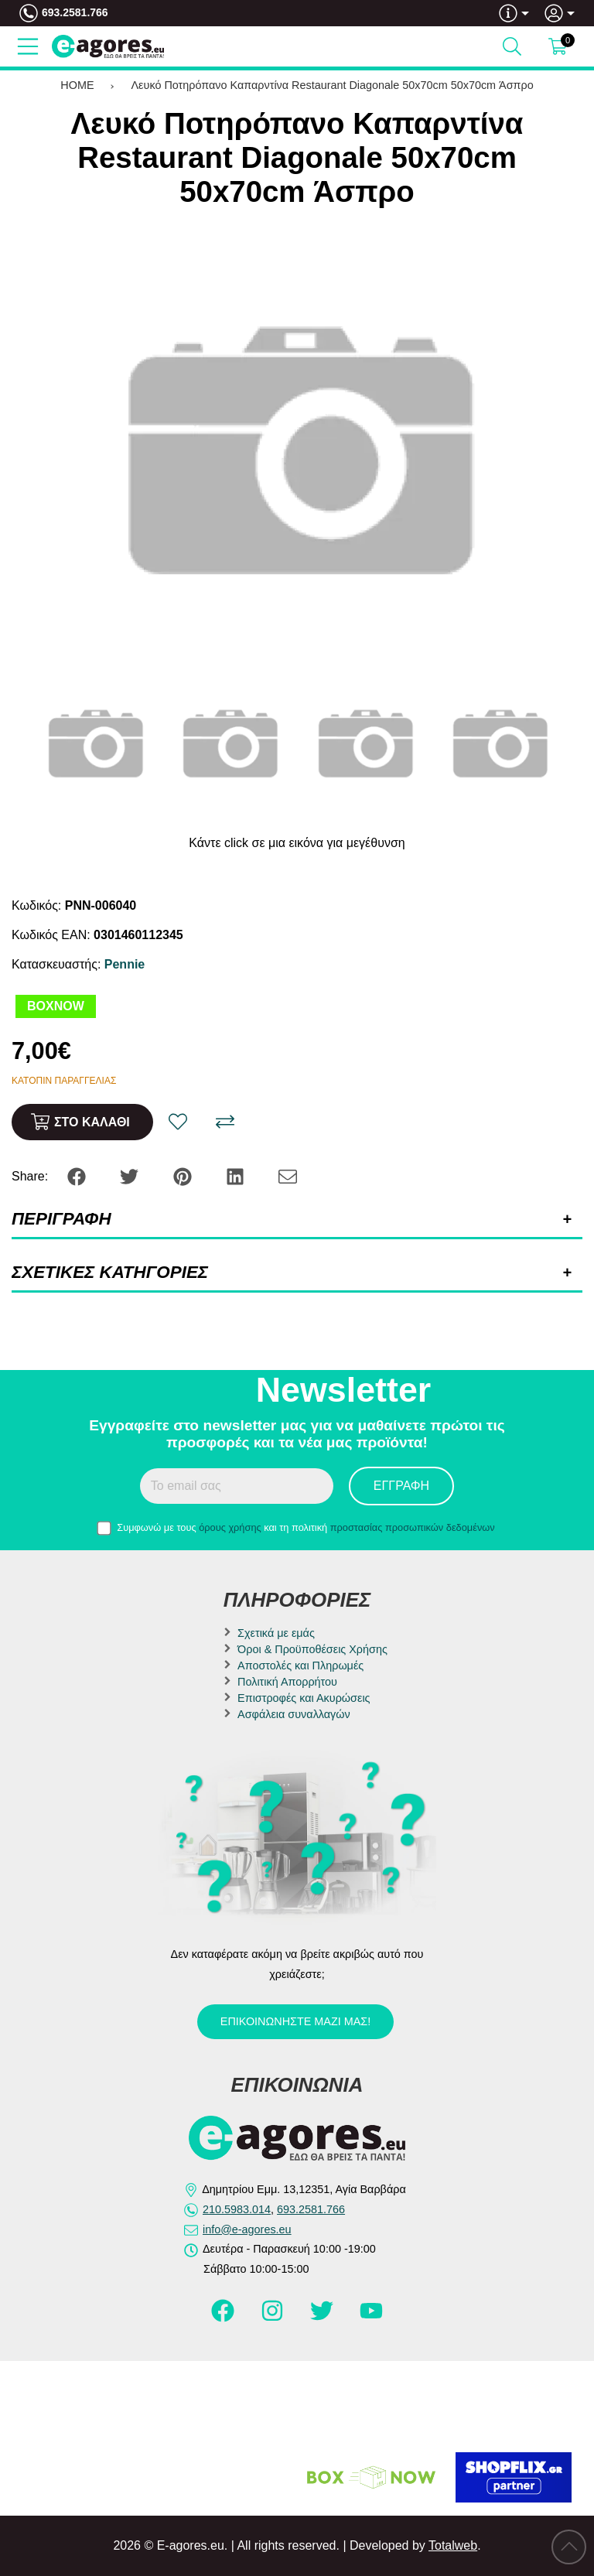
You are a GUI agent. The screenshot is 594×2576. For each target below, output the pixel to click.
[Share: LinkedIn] (237, 1175)
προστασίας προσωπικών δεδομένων (412, 1527)
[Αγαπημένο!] (178, 1122)
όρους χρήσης (230, 1527)
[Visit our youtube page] (371, 2318)
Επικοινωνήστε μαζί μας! (295, 2021)
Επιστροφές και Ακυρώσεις (303, 1698)
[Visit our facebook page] (224, 2318)
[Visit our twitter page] (323, 2318)
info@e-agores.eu (247, 2229)
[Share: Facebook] (78, 1175)
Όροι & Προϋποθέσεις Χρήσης (312, 1649)
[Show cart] (558, 46)
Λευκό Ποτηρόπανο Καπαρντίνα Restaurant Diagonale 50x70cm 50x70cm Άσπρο (332, 85)
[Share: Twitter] (131, 1175)
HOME (77, 85)
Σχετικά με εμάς (276, 1633)
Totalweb (452, 2545)
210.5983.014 (237, 2209)
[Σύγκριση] (225, 1122)
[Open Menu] (28, 46)
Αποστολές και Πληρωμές (300, 1665)
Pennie (124, 964)
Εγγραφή (401, 1485)
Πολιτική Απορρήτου (287, 1682)
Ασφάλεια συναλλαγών (293, 1714)
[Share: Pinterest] (184, 1175)
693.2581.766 (75, 12)
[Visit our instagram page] (274, 2318)
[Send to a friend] (287, 1175)
